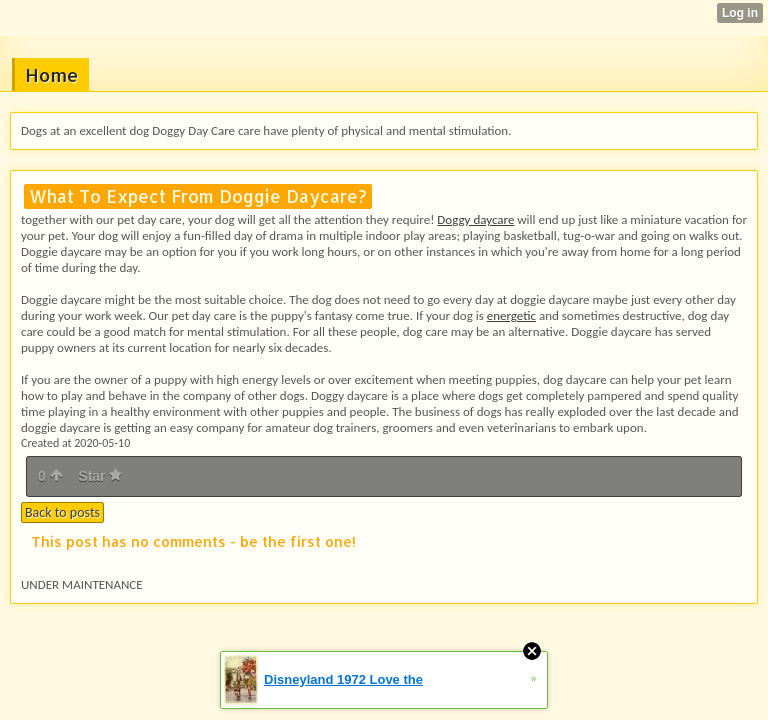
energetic (511, 315)
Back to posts (62, 512)
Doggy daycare (475, 219)
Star (100, 476)
